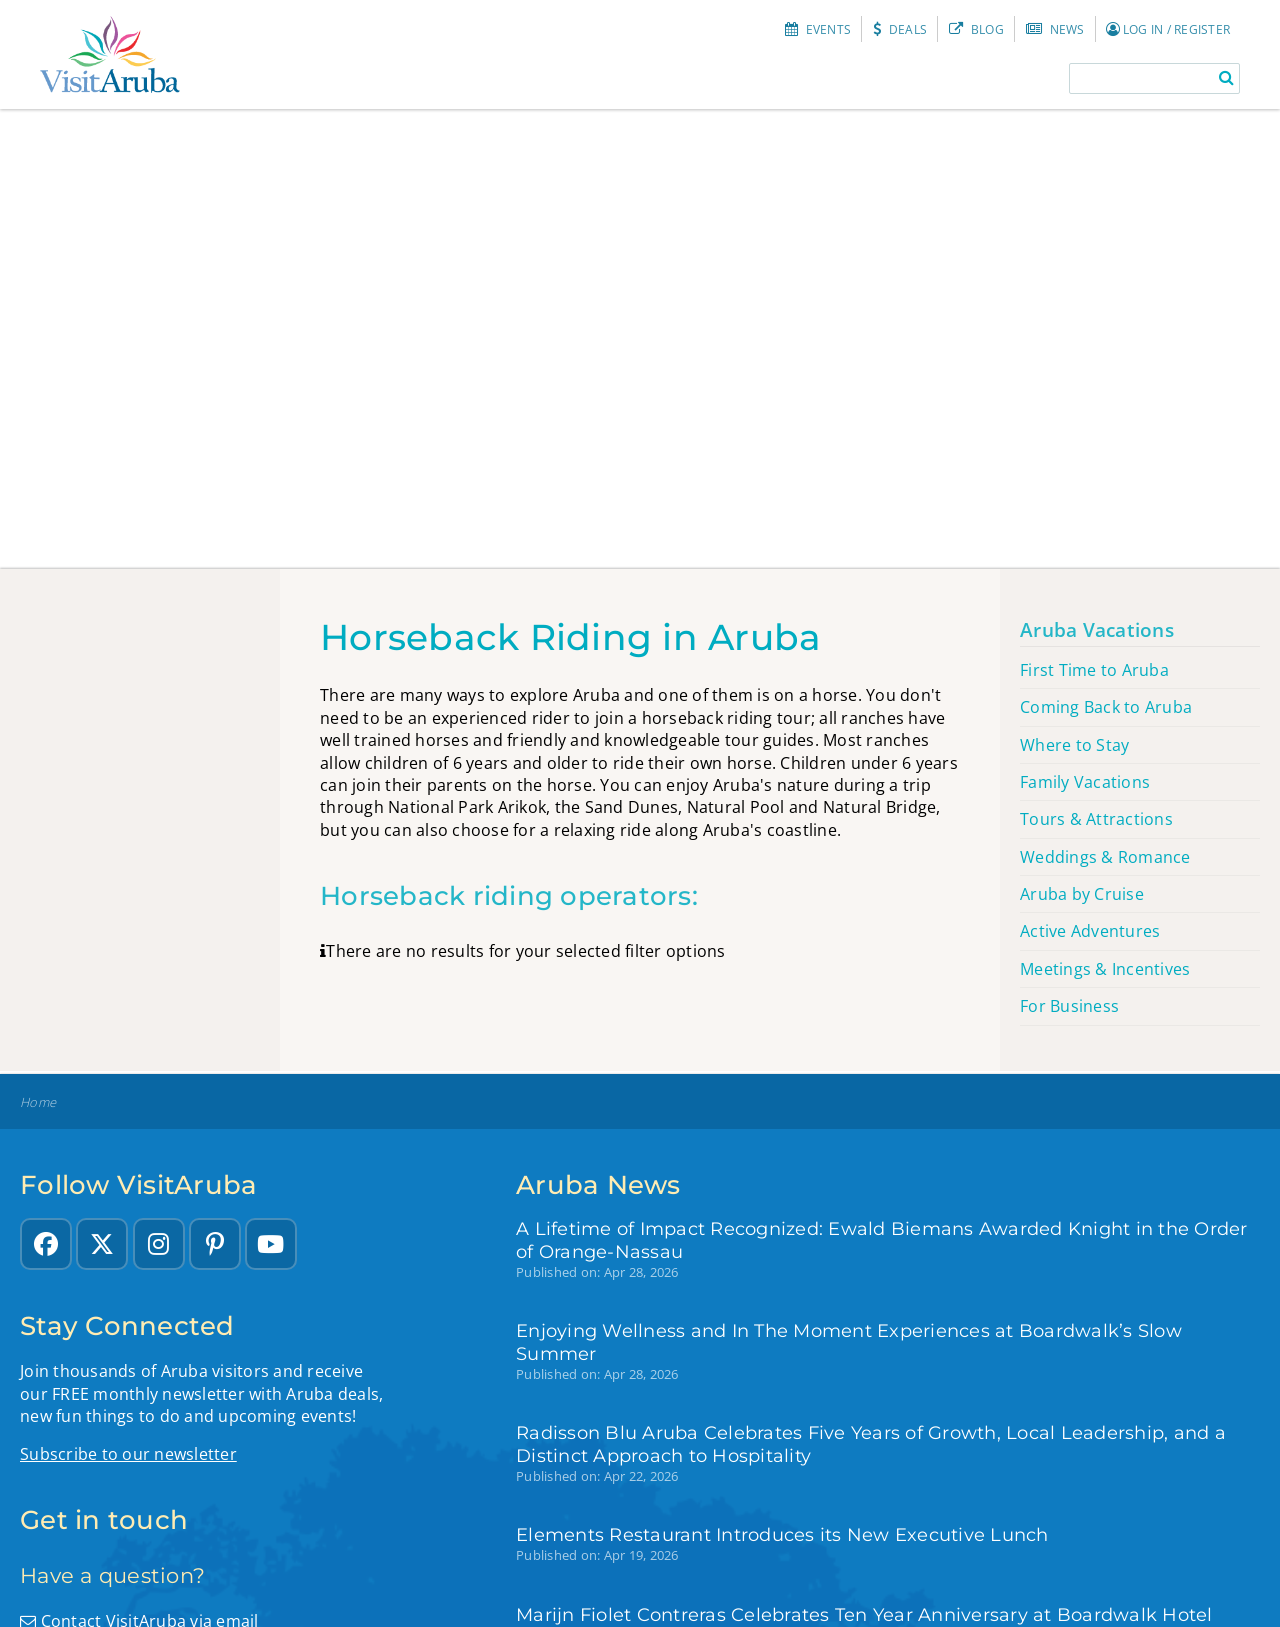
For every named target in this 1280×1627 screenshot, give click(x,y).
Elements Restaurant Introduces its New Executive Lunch (782, 1534)
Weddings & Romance (1105, 857)
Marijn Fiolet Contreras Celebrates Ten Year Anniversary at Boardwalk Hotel (864, 1614)
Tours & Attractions (1096, 819)
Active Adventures (1090, 931)
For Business (1069, 1006)
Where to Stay (1074, 745)
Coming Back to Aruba (1106, 707)
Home (38, 1102)
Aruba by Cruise (1082, 894)
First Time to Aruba (1094, 670)
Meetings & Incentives (1105, 969)
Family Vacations (1085, 782)
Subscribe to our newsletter (128, 1454)
